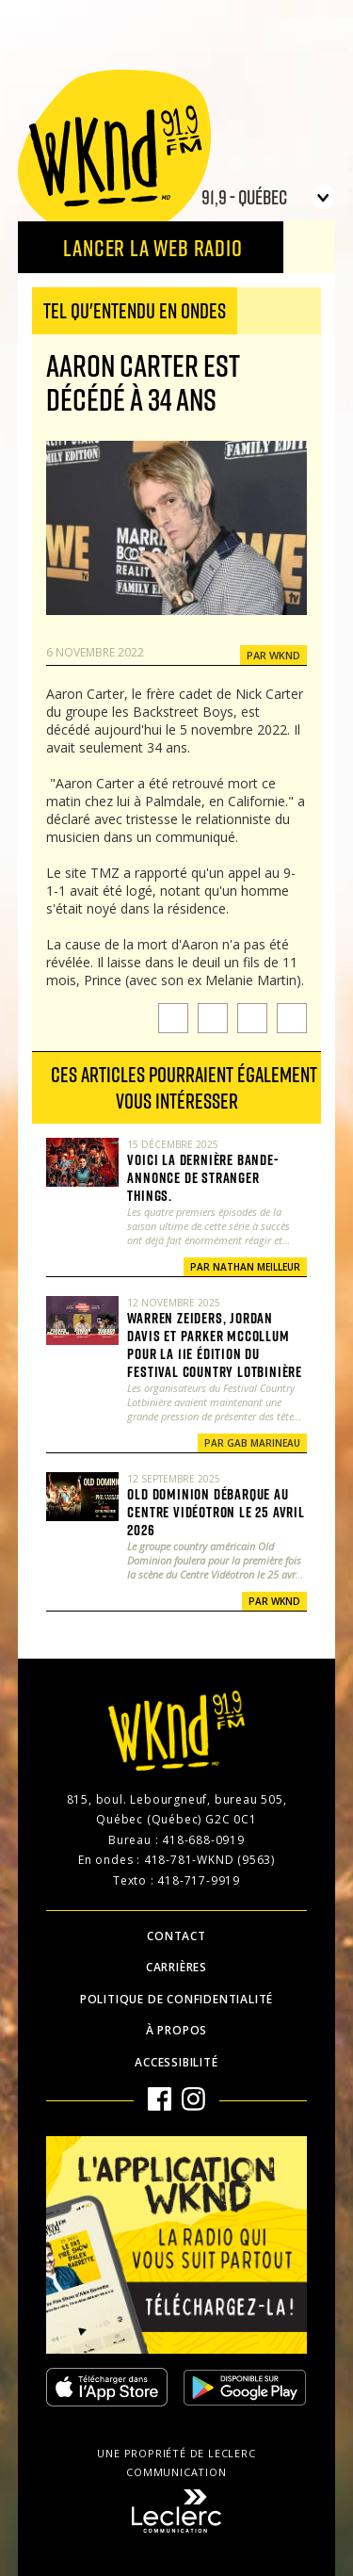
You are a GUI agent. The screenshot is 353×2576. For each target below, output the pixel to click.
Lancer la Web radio (152, 247)
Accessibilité (176, 2062)
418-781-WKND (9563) (209, 1860)
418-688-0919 (203, 1840)
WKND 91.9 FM (114, 152)
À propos (176, 2030)
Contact (176, 1936)
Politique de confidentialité (176, 1999)
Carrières (176, 1967)
